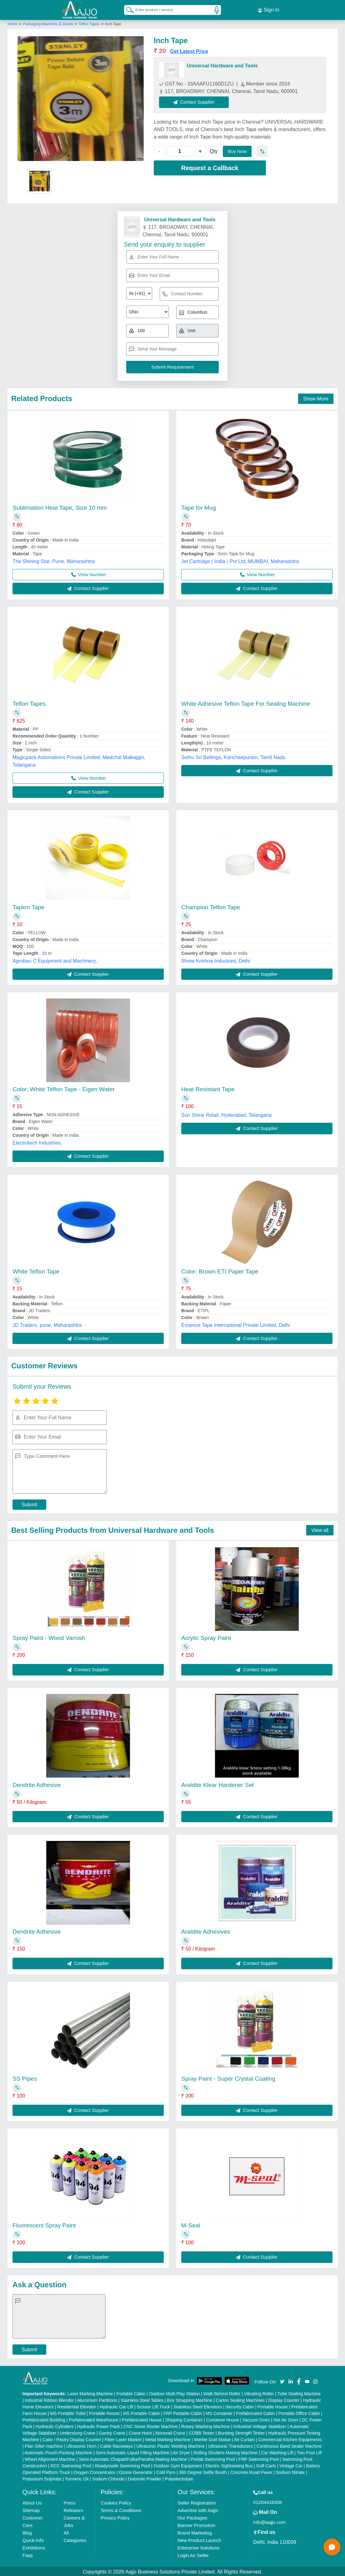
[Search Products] (127, 9)
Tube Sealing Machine (299, 2392)
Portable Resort (104, 2412)
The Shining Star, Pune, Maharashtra (53, 560)
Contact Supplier (195, 100)
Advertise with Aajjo (198, 2509)
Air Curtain (244, 2438)
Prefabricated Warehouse (93, 2418)
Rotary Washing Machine (205, 2425)
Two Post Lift (309, 2451)
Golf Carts (266, 2464)
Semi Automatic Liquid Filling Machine (132, 2451)
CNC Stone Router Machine (150, 2425)
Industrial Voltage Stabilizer (259, 2425)
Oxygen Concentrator (94, 2471)
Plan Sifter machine (43, 2444)
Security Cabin (240, 2405)
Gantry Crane (112, 2431)
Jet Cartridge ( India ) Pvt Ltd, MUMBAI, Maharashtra (240, 560)
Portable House (273, 2405)
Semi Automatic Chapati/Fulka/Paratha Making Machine (133, 2458)
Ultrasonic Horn (81, 2444)
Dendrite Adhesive (36, 1783)
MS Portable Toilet (67, 2412)
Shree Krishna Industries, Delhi (215, 959)
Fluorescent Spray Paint (44, 2224)
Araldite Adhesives (205, 1930)
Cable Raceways (116, 2444)
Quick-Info (33, 2539)
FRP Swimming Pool (258, 2458)
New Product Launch (199, 2539)
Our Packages (192, 2516)
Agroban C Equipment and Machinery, (54, 959)
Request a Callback (209, 166)
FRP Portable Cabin (182, 2412)
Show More (315, 397)
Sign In (268, 9)
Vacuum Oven (256, 2418)
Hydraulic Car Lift (116, 2405)
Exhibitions (33, 2546)
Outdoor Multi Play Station (174, 2392)
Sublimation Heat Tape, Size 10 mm (59, 506)
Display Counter (283, 2399)
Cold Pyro (165, 2471)
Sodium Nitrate (290, 2471)
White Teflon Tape (35, 1270)
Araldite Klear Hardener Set (217, 1783)
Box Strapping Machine (189, 2399)
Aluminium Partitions (97, 2399)
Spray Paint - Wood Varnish (48, 1636)
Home (13, 23)
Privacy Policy (115, 2516)
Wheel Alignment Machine (50, 2458)
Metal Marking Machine (168, 2438)
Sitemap (31, 2509)
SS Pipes (24, 2077)
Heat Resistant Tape (208, 1088)
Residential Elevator (76, 2405)
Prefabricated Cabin (255, 2412)
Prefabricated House (142, 2418)
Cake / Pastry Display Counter (71, 2438)
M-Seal (190, 2224)
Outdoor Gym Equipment (177, 2464)
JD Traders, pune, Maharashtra (47, 1324)
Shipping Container (183, 2418)
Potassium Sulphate (42, 2477)
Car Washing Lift (277, 2451)
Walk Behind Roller (222, 2392)
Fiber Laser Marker (123, 2438)
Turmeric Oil (76, 2477)
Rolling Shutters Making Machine (225, 2451)
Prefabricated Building (43, 2418)
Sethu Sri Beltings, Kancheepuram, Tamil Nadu (233, 756)
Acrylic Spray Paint (206, 1636)
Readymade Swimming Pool (122, 2464)
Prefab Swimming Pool (213, 2458)
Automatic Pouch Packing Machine (58, 2451)
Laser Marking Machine (90, 2392)
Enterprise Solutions (198, 2546)
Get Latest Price (189, 50)
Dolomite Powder (145, 2477)
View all (319, 1529)
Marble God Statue (212, 2438)
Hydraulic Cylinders (54, 2425)
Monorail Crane (170, 2431)
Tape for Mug (198, 506)
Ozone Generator (135, 2471)
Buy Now (237, 150)
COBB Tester (201, 2431)
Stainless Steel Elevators (198, 2405)
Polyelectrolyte (179, 2477)
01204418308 (267, 2501)
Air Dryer (181, 2451)
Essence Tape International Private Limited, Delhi (235, 1324)
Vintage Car (290, 2464)
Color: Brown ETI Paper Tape (219, 1270)
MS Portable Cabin (141, 2412)
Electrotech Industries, (37, 1142)
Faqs (27, 2554)
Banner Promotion (196, 2524)
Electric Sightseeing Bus (228, 2464)
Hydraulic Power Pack (98, 2425)
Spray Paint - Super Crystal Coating (228, 2077)
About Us (32, 2501)
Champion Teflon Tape (210, 906)
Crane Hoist (140, 2431)
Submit (29, 1503)
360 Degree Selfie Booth (203, 2471)
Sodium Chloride (108, 2477)
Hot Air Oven (285, 2418)
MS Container (219, 2412)
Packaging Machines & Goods (48, 23)
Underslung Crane (77, 2431)
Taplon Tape (28, 906)
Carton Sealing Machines (240, 2399)
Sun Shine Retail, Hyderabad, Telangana (226, 1114)
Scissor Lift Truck (153, 2405)
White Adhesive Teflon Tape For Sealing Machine (245, 702)
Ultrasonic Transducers (230, 2444)
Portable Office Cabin (299, 2412)
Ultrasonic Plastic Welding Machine (171, 2444)
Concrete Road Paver (251, 2471)
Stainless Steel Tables (142, 2399)
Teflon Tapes (88, 23)
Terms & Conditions (121, 2509)
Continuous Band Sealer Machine (289, 2444)
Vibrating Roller (259, 2392)
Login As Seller (193, 2554)
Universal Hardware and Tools (222, 64)
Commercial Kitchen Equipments (290, 2438)
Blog (27, 2531)
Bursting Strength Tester (241, 2431)
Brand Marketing (195, 2531)
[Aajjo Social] (282, 2379)
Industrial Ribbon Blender (49, 2399)
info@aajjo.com (269, 2521)
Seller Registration (197, 2501)
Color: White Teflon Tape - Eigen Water (63, 1088)
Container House (222, 2418)
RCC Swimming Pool (71, 2464)
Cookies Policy (116, 2501)
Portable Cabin (131, 2392)
